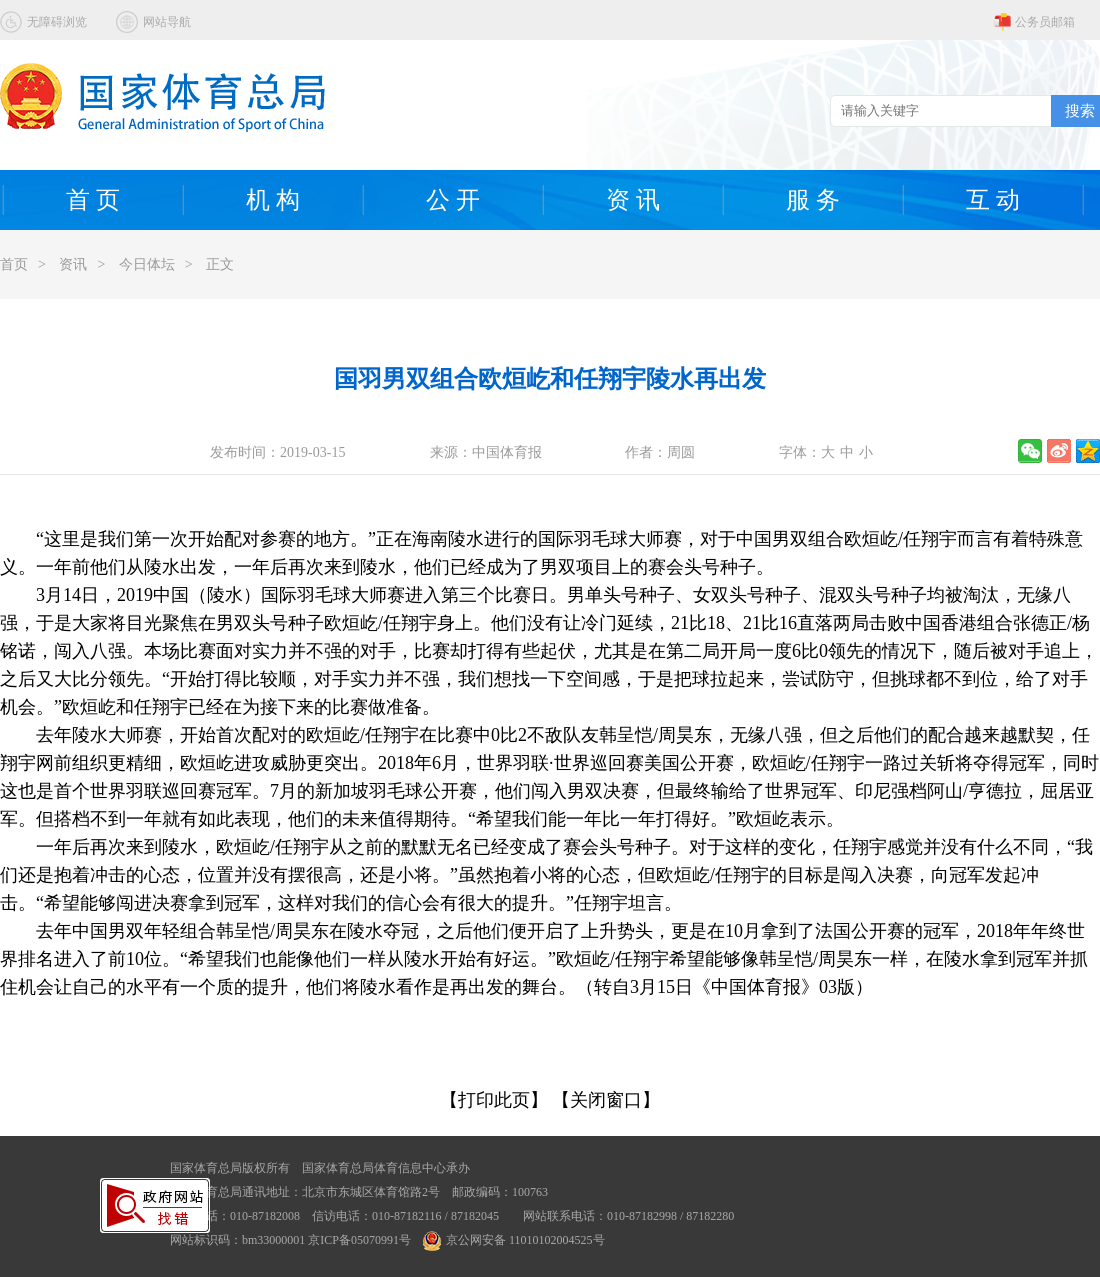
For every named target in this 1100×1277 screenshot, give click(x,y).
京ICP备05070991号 (359, 1240)
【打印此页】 (494, 1100)
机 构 (273, 200)
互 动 (993, 200)
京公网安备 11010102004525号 (514, 1240)
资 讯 (633, 200)
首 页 (93, 200)
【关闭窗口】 (606, 1100)
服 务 (813, 200)
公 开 (453, 200)
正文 (220, 264)
